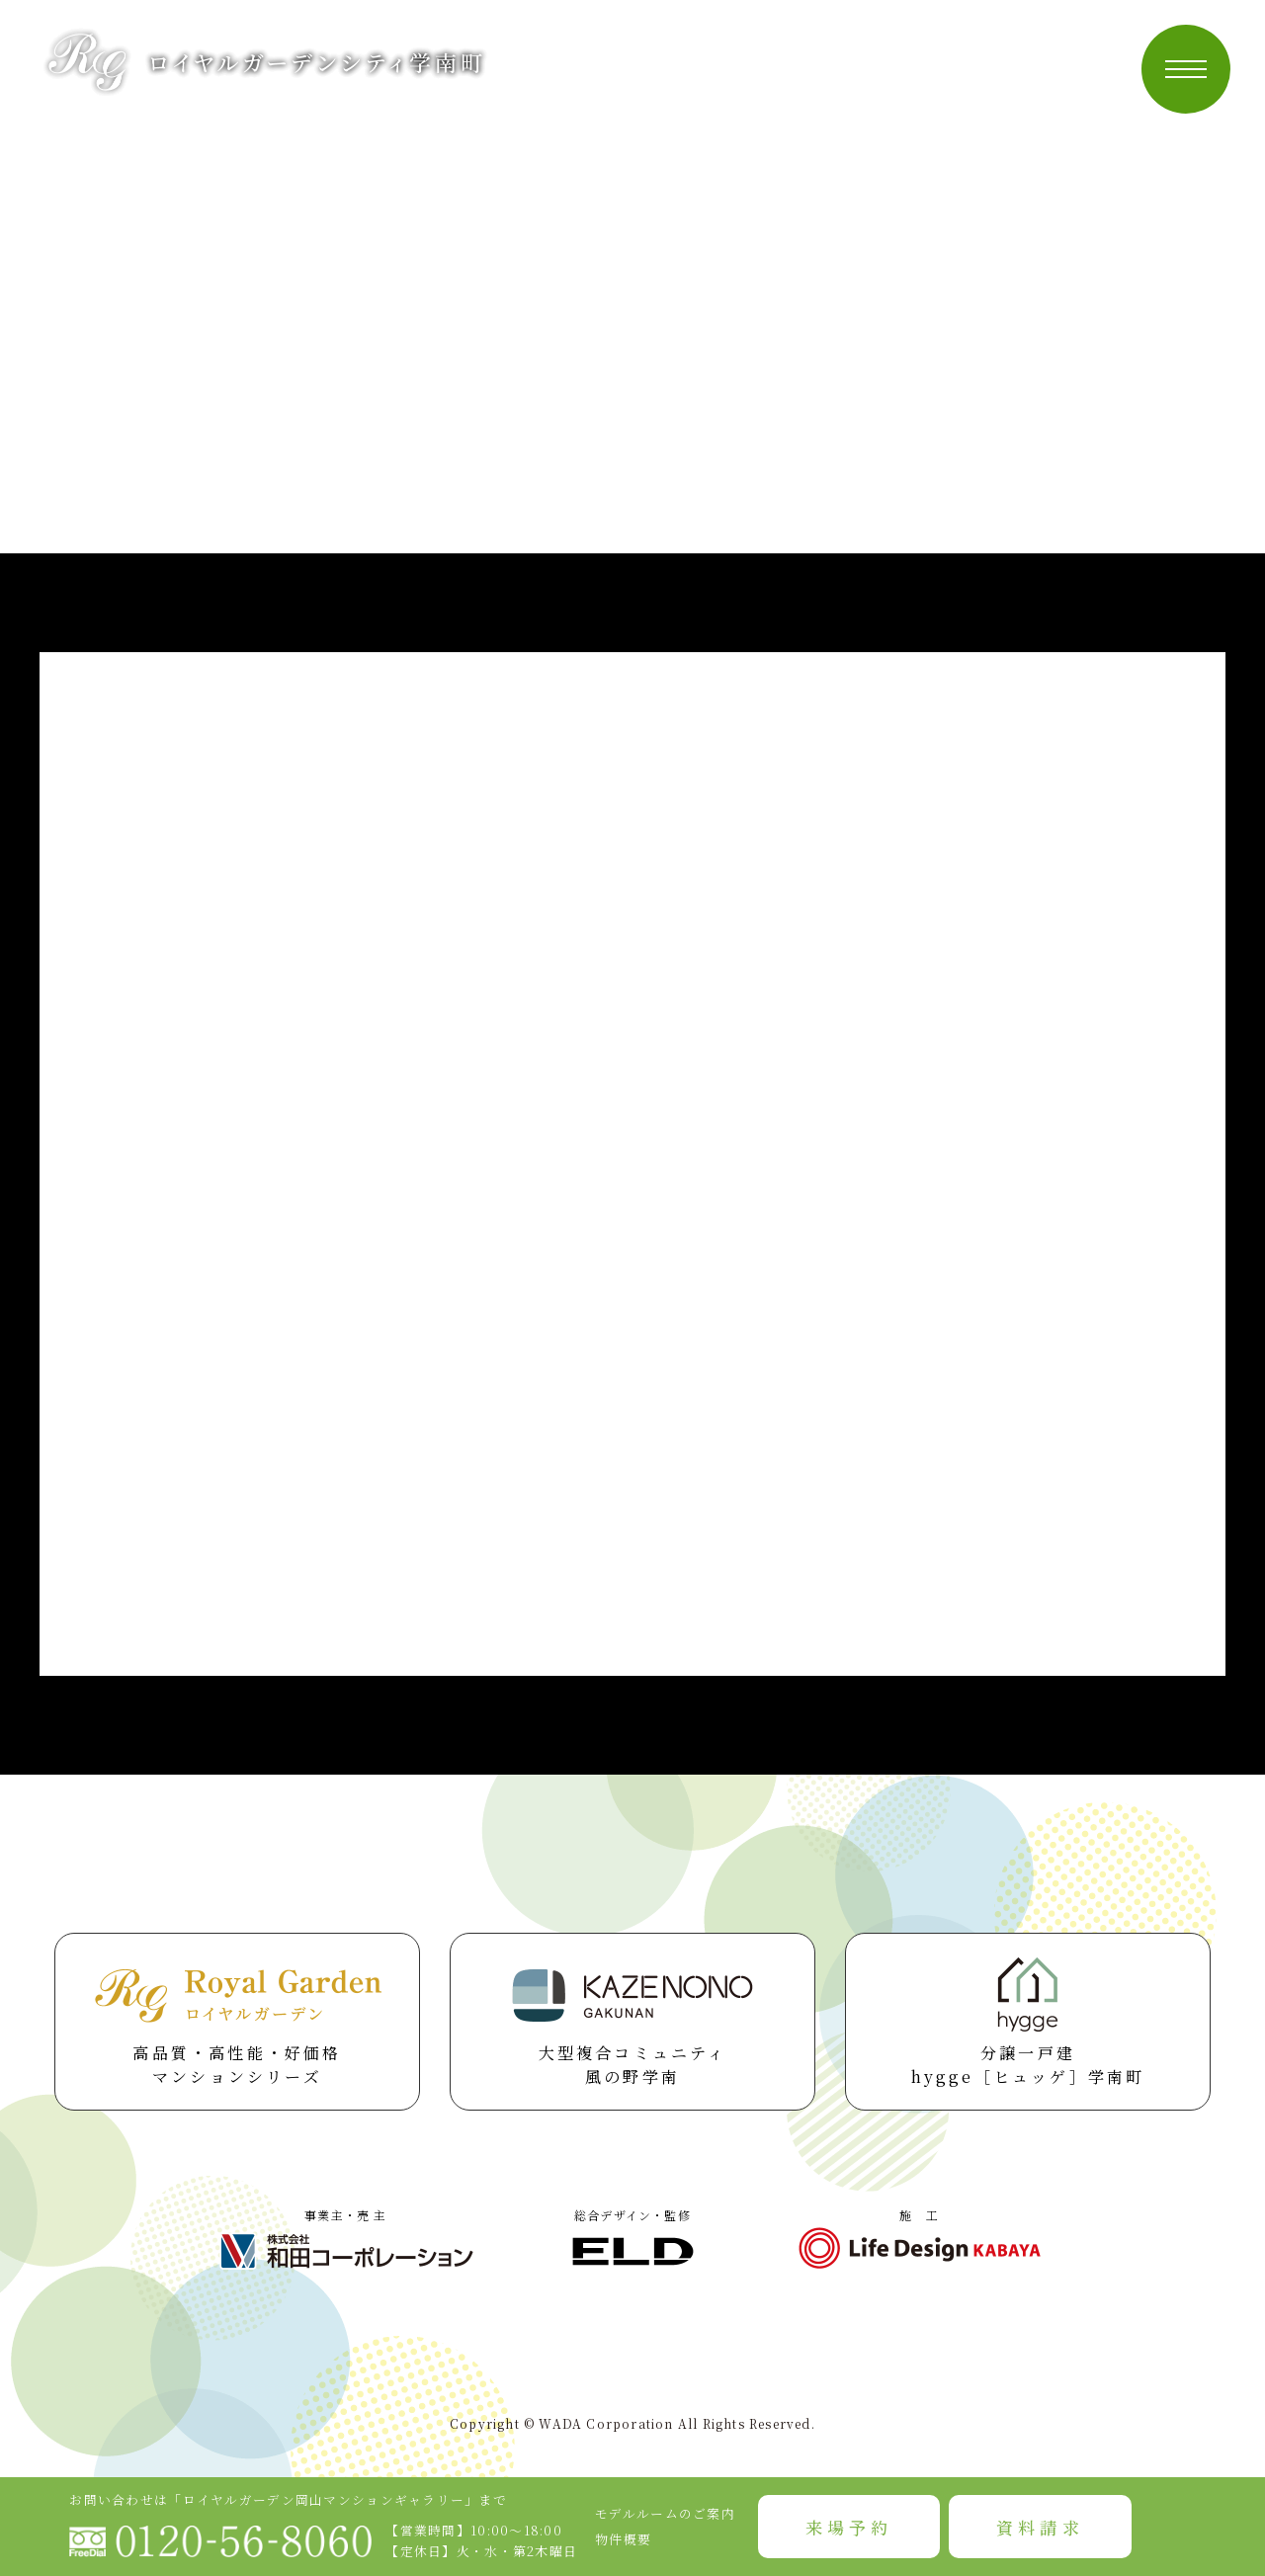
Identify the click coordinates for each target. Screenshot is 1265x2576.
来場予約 (848, 2527)
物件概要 (623, 2539)
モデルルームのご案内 (665, 2513)
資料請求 (1039, 2527)
